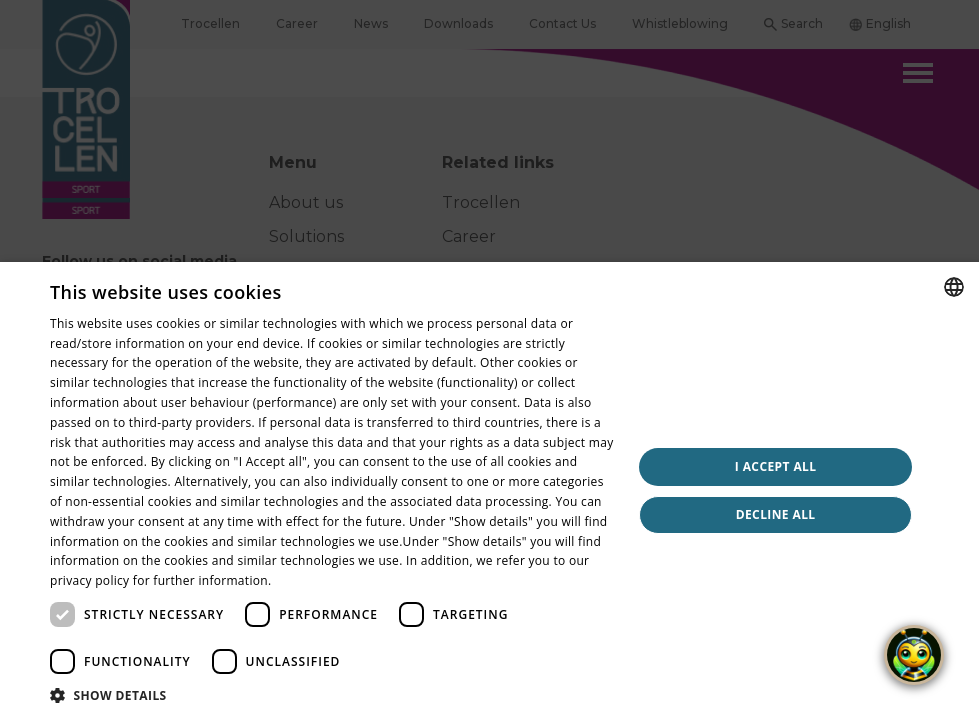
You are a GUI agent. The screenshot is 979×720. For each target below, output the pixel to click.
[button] (332, 695)
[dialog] (489, 360)
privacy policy (89, 580)
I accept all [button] (776, 466)
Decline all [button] (776, 514)
